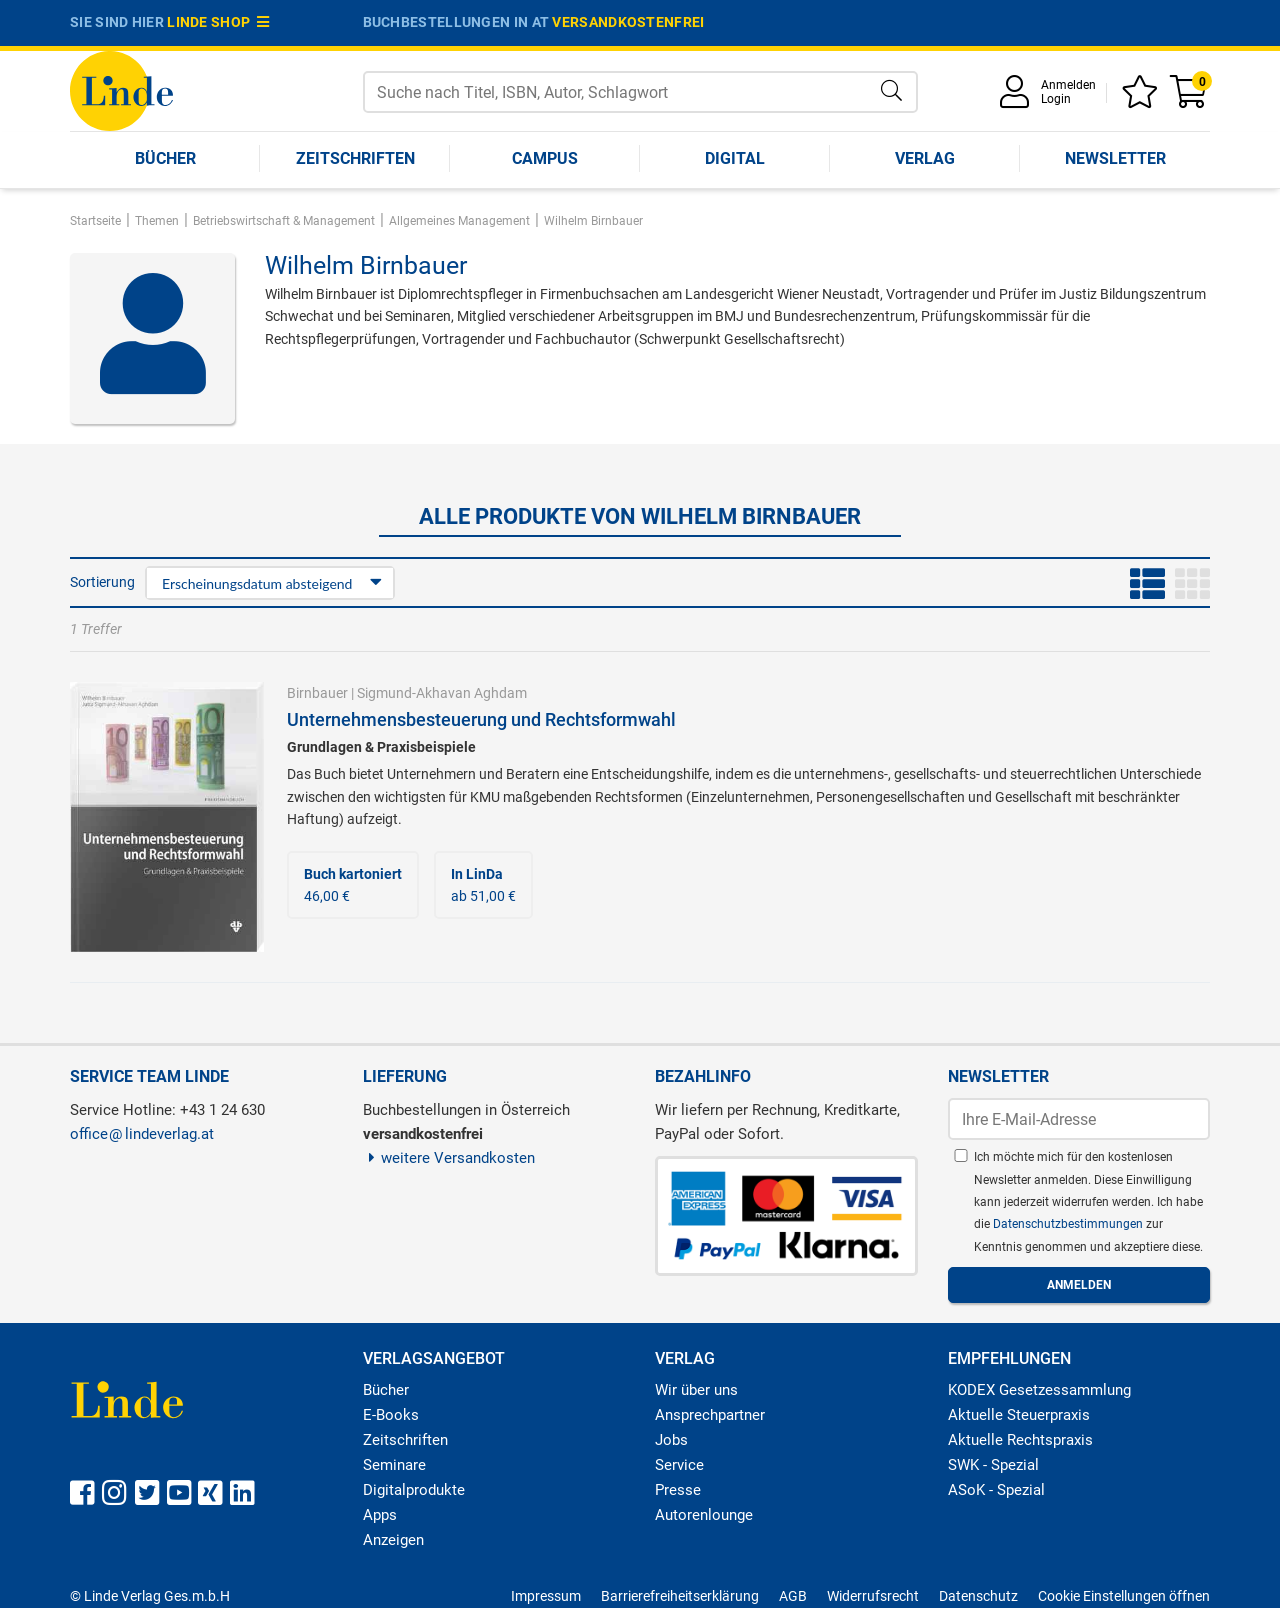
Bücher (165, 158)
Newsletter (1115, 158)
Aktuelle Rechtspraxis (1020, 1440)
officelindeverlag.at (142, 1134)
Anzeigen (393, 1540)
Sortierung (102, 582)
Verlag (925, 158)
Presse (678, 1490)
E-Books (391, 1415)
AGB (793, 1596)
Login (1056, 99)
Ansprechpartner (710, 1415)
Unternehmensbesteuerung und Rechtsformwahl (481, 719)
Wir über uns (696, 1390)
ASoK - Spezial (996, 1490)
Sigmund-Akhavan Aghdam (442, 693)
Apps (380, 1515)
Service (679, 1465)
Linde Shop (218, 22)
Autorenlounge (704, 1515)
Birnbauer (317, 693)
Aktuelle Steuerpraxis (1019, 1415)
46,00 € (353, 885)
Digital (735, 158)
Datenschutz (978, 1596)
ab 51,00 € (483, 885)
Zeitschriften (355, 158)
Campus (545, 158)
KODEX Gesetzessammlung (1039, 1390)
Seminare (394, 1465)
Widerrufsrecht (873, 1596)
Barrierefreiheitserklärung (680, 1596)
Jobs (671, 1440)
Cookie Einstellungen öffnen (1124, 1596)
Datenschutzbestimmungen (1069, 1224)
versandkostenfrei (628, 22)
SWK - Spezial (993, 1465)
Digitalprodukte (414, 1490)
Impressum (546, 1596)
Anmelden (1068, 85)
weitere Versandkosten (449, 1158)
